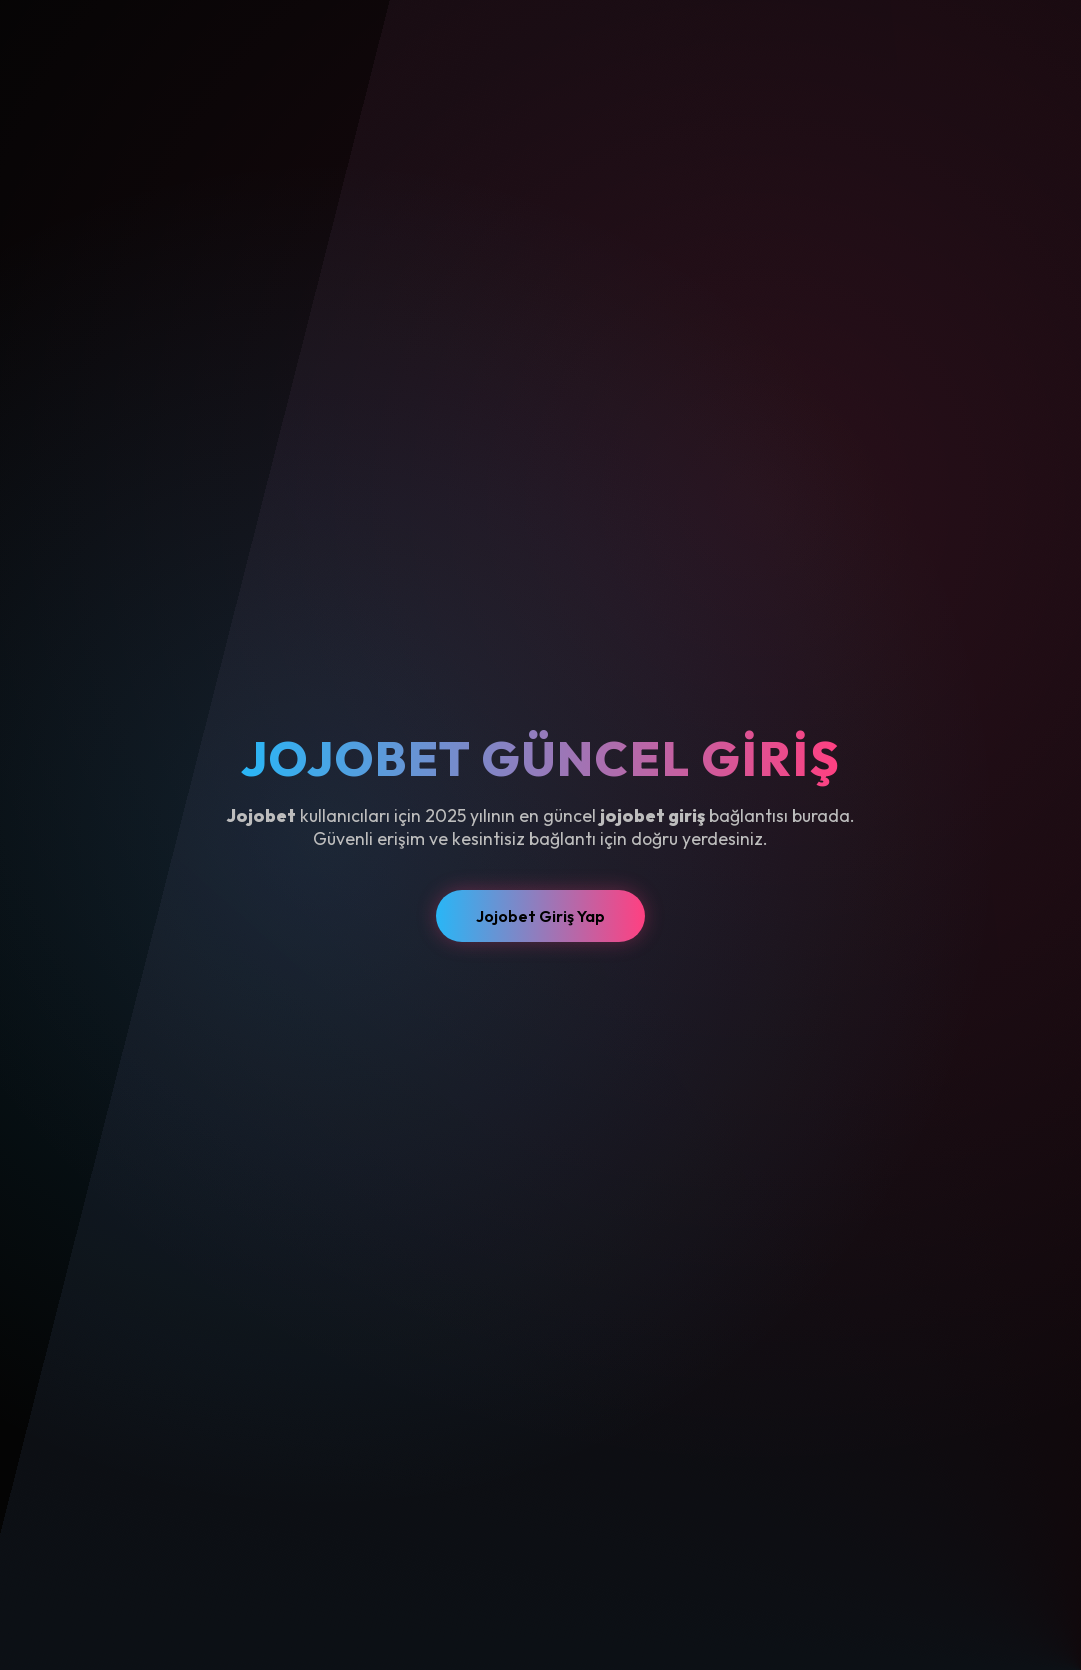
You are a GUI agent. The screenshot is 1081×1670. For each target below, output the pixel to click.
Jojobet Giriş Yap (540, 916)
